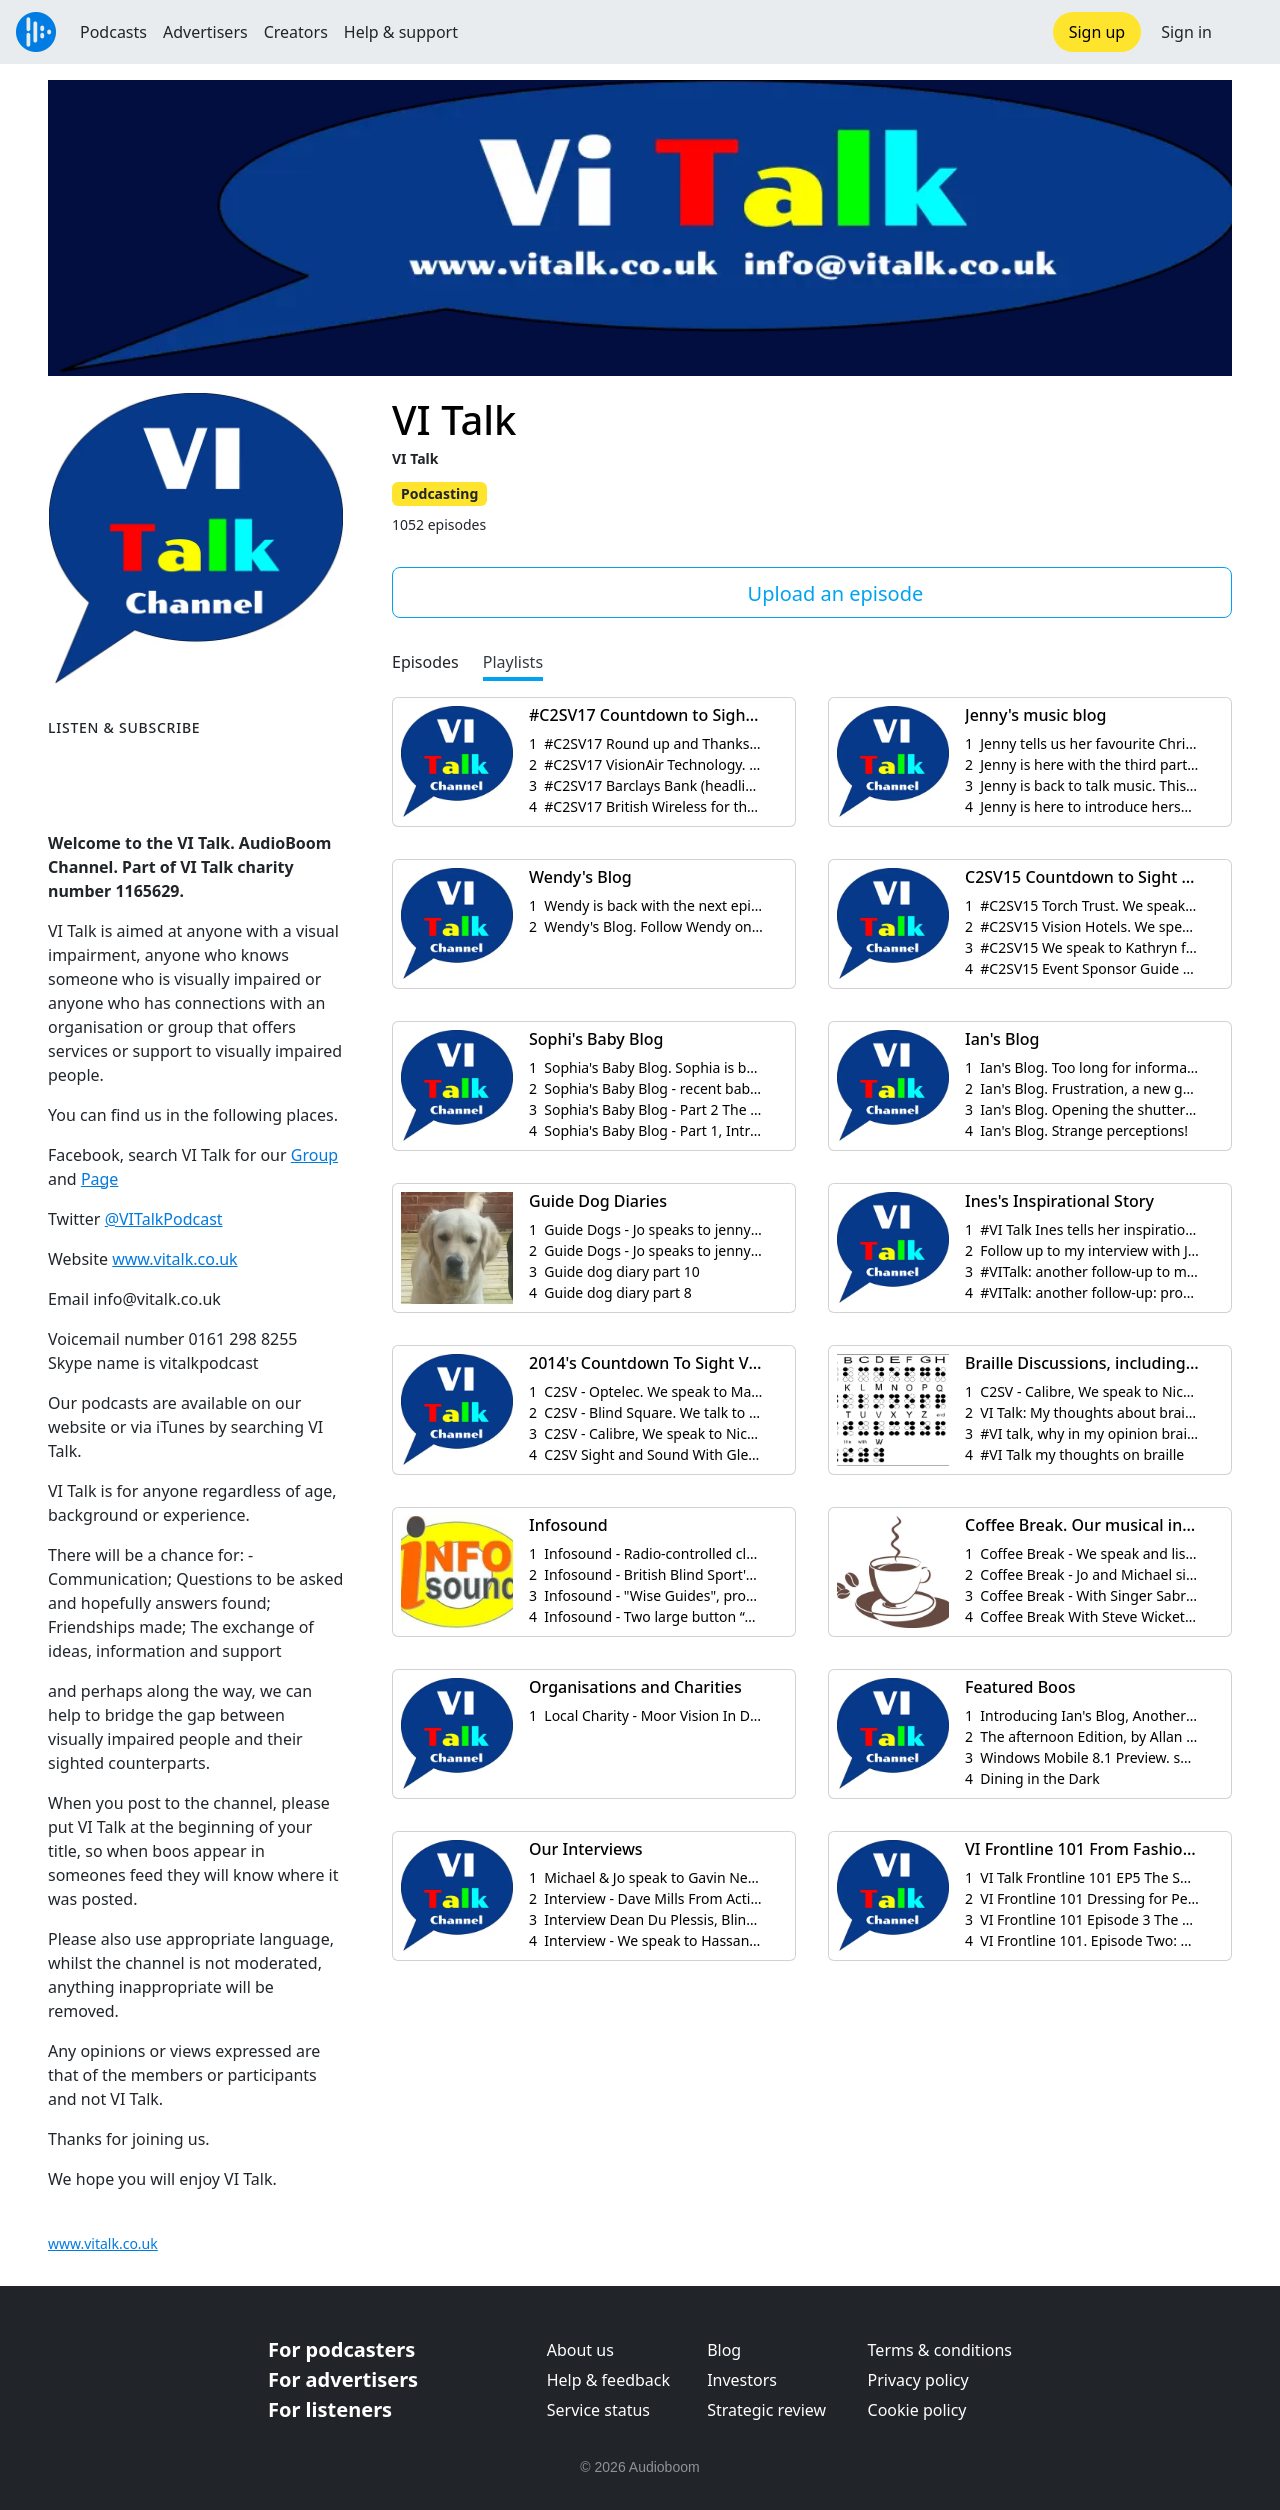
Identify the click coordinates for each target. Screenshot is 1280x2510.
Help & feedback (608, 2380)
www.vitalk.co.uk (174, 1259)
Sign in (1186, 32)
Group (314, 1155)
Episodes (425, 662)
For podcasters (341, 2349)
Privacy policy (918, 2380)
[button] (1246, 32)
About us (580, 2350)
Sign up (1097, 32)
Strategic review (766, 2410)
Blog (724, 2350)
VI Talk (454, 419)
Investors (742, 2380)
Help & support (401, 32)
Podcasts (113, 32)
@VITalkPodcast (164, 1219)
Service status (598, 2410)
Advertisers (205, 32)
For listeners (330, 2409)
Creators (296, 32)
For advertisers (343, 2379)
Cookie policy (917, 2410)
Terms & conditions (940, 2350)
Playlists (513, 662)
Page (100, 1179)
